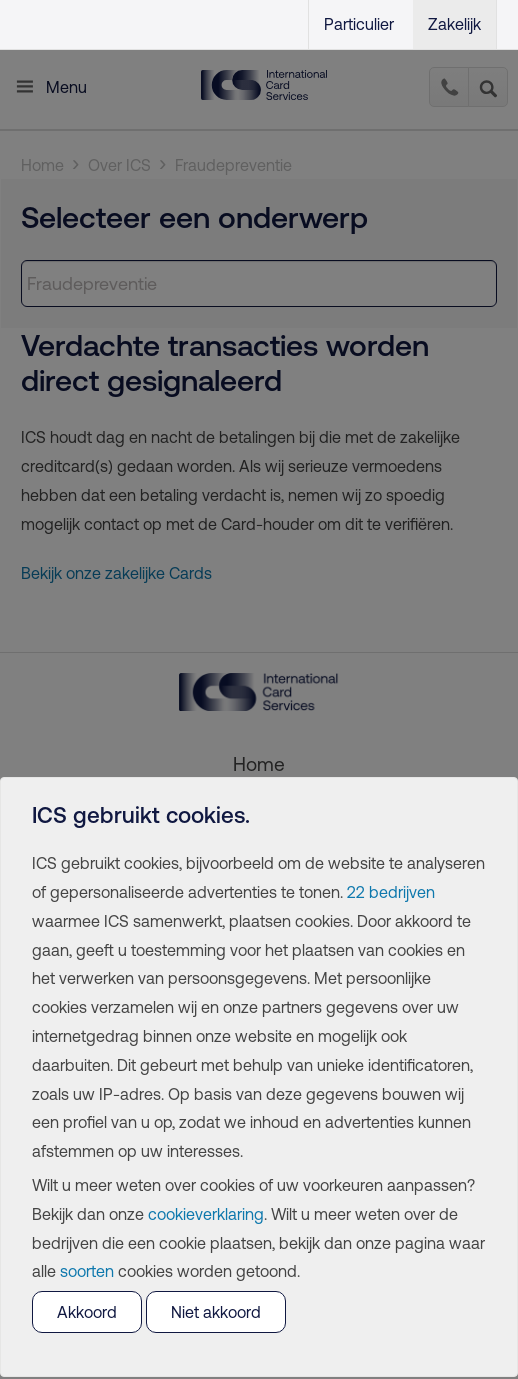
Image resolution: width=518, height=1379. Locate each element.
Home (42, 165)
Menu (66, 87)
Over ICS (119, 165)
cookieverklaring (206, 1214)
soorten (87, 1271)
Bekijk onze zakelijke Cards (116, 573)
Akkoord (87, 1312)
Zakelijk (454, 24)
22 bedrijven (391, 892)
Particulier (359, 24)
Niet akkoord (216, 1312)
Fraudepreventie (233, 165)
